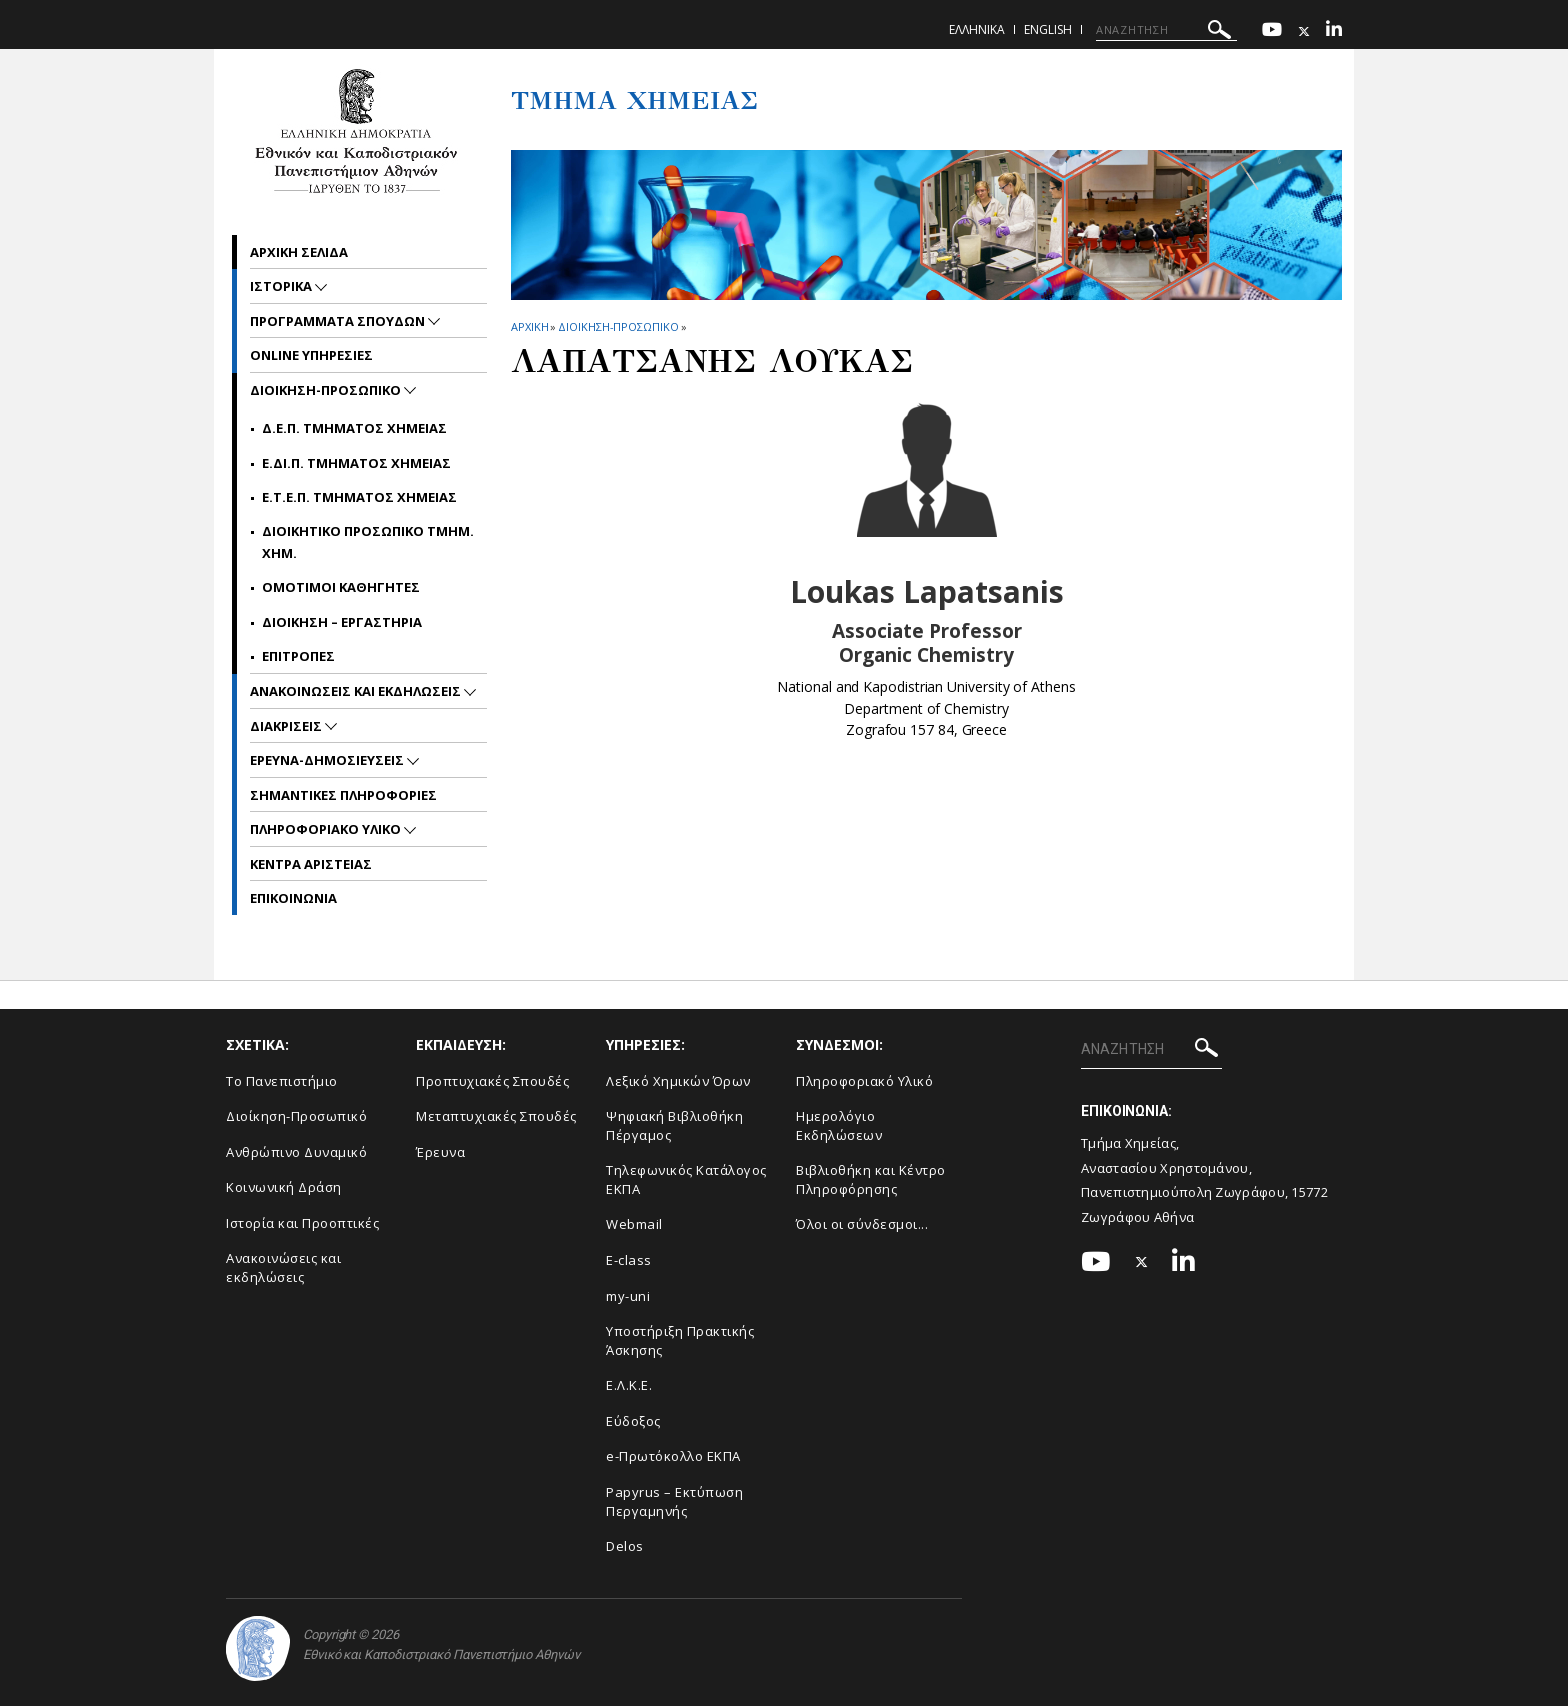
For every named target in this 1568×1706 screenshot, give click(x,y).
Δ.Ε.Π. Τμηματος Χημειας (354, 428)
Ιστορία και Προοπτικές (302, 1223)
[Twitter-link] (1304, 31)
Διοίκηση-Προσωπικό (296, 1116)
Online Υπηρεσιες (311, 355)
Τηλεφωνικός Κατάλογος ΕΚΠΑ (686, 1179)
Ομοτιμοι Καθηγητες (341, 587)
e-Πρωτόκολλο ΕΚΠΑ (673, 1456)
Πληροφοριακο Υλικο (327, 829)
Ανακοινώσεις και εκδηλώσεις (283, 1267)
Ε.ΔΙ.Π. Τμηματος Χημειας (356, 463)
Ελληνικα (977, 29)
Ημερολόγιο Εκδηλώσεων (839, 1125)
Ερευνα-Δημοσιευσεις (328, 760)
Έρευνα (440, 1152)
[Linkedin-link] (1334, 31)
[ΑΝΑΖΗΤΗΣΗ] (1166, 30)
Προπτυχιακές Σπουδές (492, 1081)
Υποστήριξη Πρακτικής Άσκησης (680, 1340)
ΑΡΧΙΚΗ (529, 326)
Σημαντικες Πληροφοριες (343, 795)
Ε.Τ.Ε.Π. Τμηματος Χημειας (359, 497)
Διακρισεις (287, 726)
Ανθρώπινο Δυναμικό (296, 1152)
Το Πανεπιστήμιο (282, 1081)
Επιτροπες (298, 656)
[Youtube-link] (1272, 31)
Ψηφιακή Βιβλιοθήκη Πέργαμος (674, 1125)
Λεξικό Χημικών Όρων (678, 1081)
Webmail (634, 1224)
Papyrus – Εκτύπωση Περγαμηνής (674, 1501)
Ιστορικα (282, 286)
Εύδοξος (633, 1421)
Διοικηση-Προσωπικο (618, 326)
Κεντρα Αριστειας (311, 864)
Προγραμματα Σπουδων (339, 321)
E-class (629, 1260)
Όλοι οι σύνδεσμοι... (862, 1224)
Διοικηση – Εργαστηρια (342, 622)
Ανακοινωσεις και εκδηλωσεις (357, 691)
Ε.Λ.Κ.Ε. (629, 1385)
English (1048, 29)
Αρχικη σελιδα (299, 252)
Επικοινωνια (293, 898)
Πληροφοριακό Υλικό (864, 1081)
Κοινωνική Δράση (284, 1187)
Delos (625, 1546)
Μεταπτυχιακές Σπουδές (496, 1116)
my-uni (628, 1296)
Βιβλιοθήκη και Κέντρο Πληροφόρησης (871, 1179)
